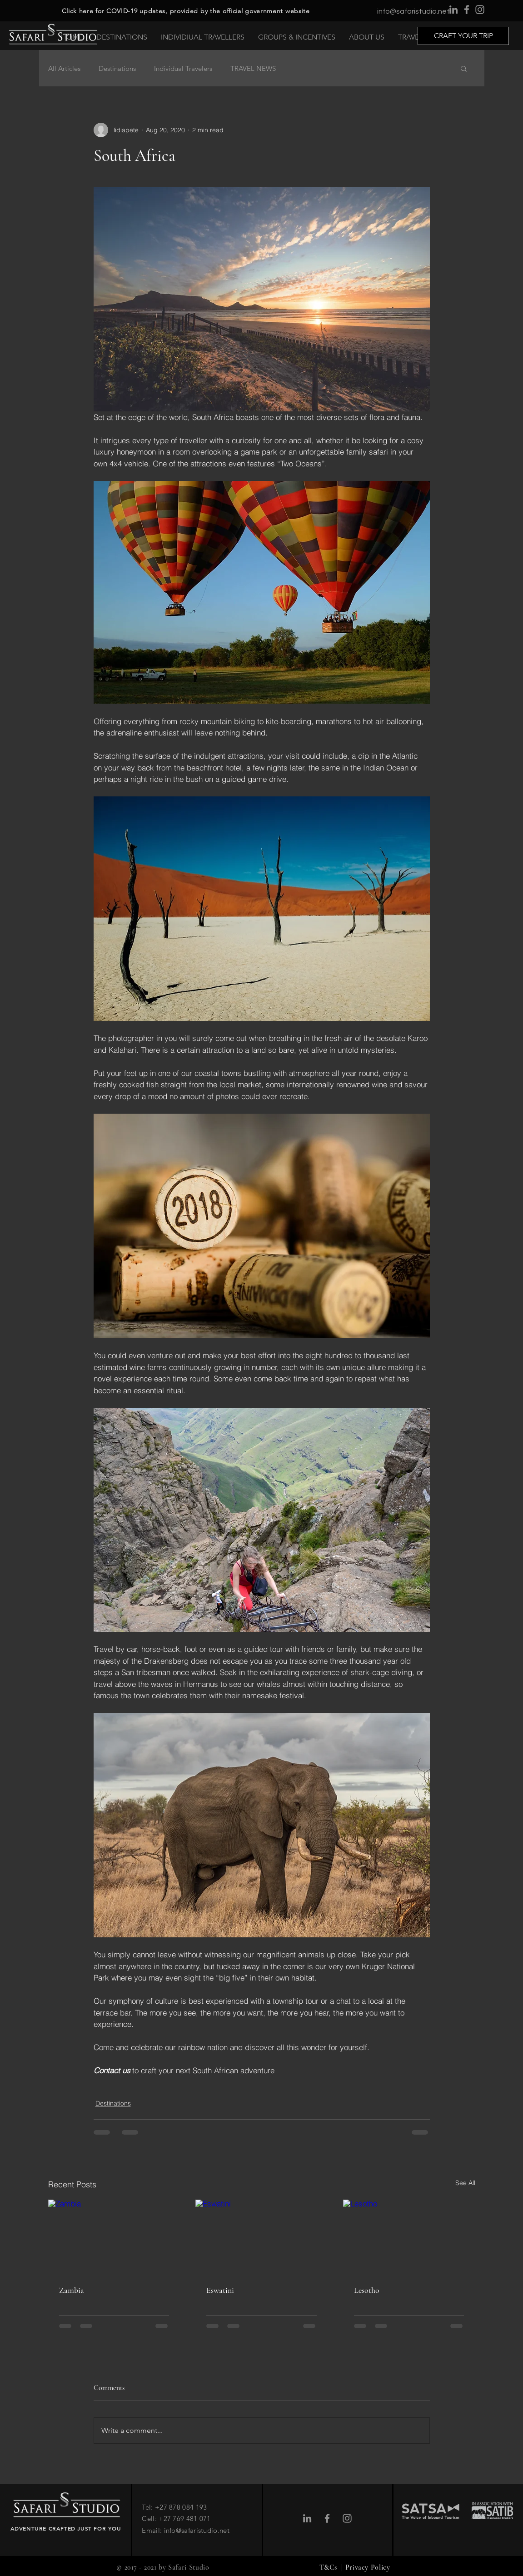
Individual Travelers (183, 68)
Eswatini (220, 2290)
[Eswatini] (261, 2237)
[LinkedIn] (453, 9)
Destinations (117, 68)
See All (465, 2183)
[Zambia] (114, 2237)
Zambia (71, 2290)
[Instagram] (480, 9)
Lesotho (366, 2290)
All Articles (64, 68)
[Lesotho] (409, 2237)
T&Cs (329, 2567)
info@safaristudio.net (413, 11)
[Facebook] (467, 9)
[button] (122, 37)
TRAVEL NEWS (253, 68)
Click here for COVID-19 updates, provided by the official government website (186, 11)
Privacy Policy (367, 2567)
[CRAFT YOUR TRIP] (463, 36)
